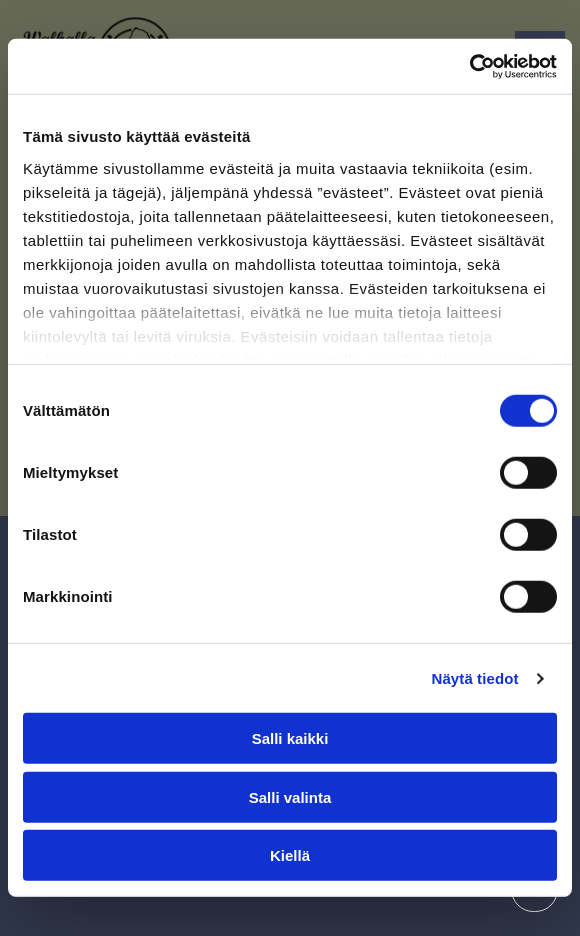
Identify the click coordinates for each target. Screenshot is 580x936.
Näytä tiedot (475, 678)
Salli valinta (290, 797)
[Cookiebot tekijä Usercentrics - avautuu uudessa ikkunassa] (469, 67)
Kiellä (290, 855)
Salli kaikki (290, 738)
